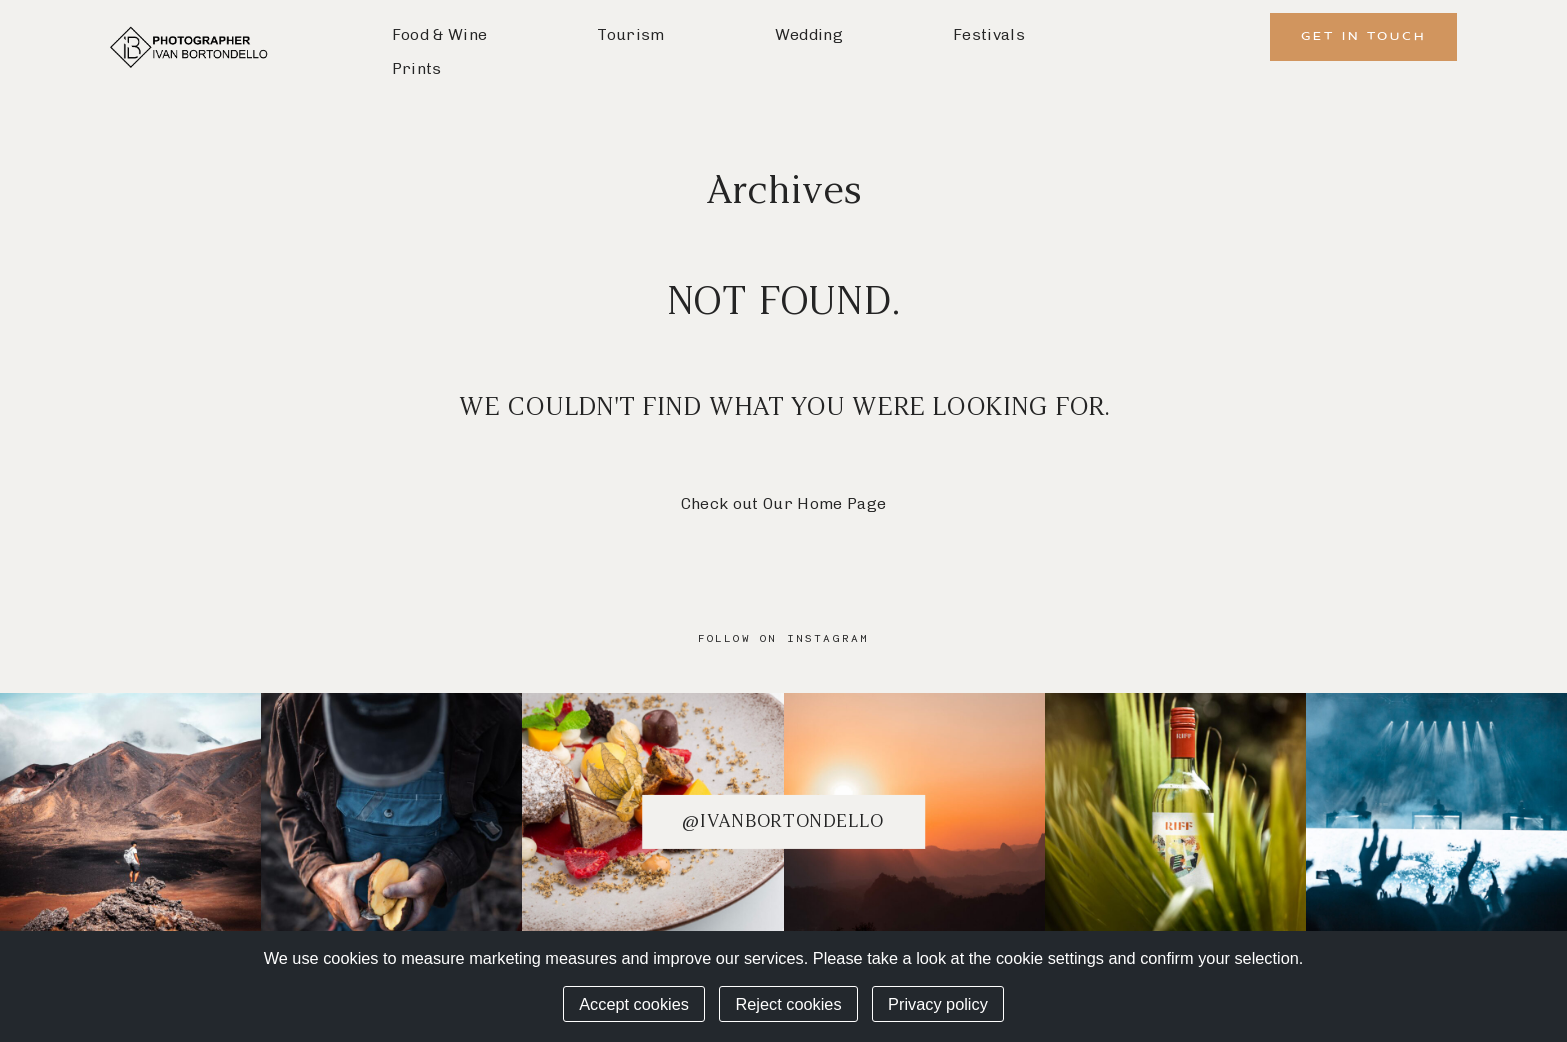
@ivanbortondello (783, 821)
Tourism (630, 34)
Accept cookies (634, 1004)
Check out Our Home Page (783, 503)
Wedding (809, 34)
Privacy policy (938, 1004)
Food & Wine (440, 34)
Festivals (989, 34)
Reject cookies (788, 1004)
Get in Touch (1363, 36)
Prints (417, 68)
